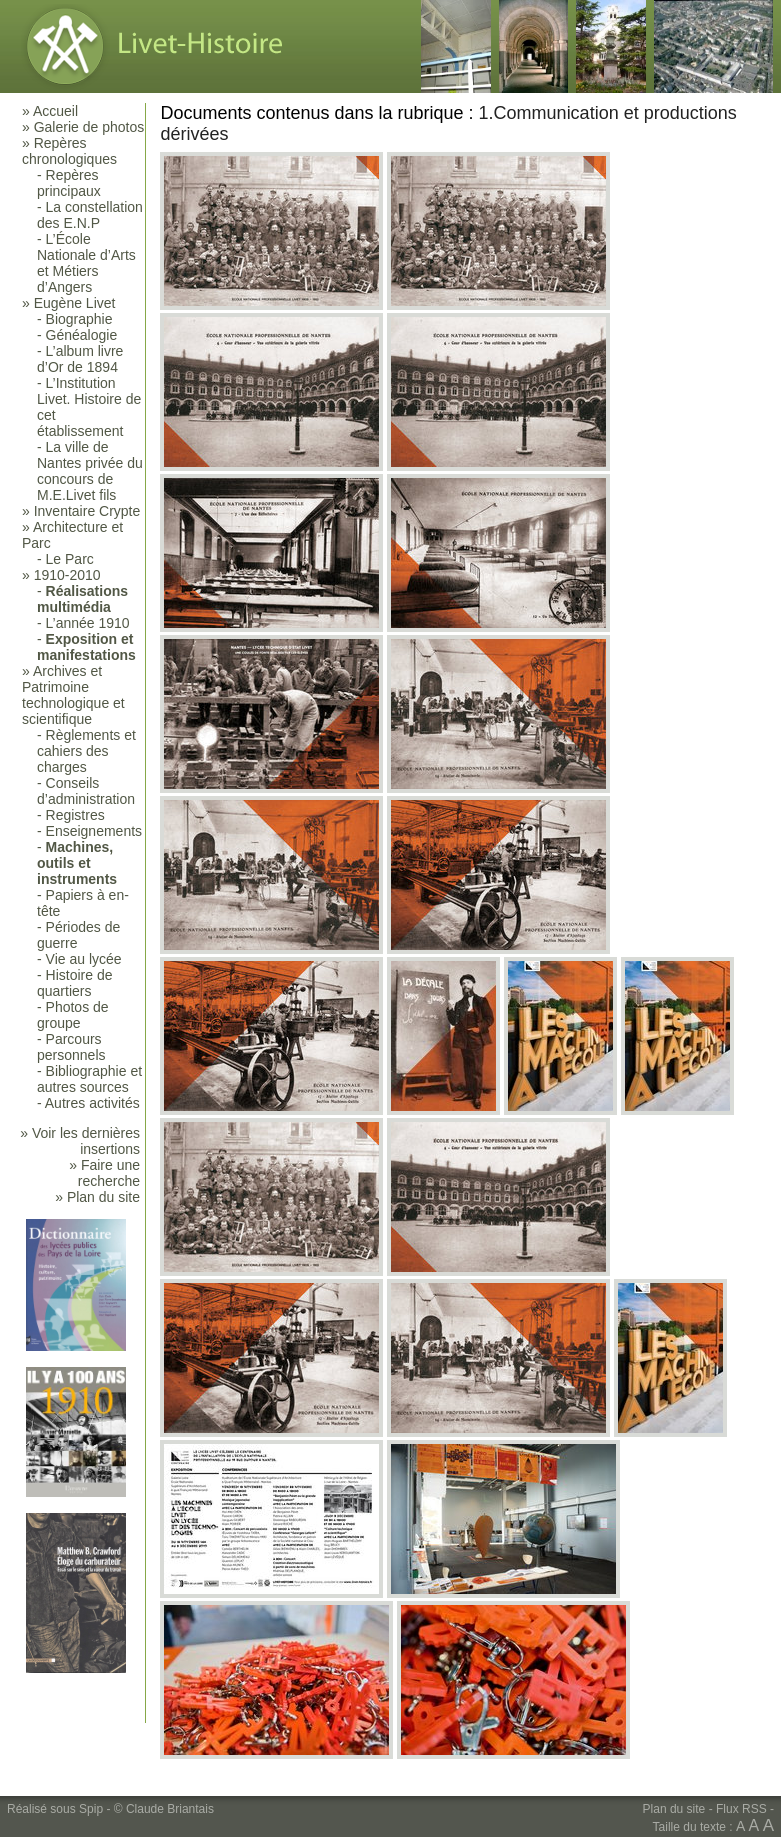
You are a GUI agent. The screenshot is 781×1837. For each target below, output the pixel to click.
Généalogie (82, 335)
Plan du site (674, 1809)
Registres (75, 815)
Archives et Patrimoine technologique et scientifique (73, 695)
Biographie (79, 319)
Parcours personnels (71, 1047)
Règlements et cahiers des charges (86, 751)
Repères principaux (69, 183)
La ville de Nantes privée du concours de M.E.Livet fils (90, 471)
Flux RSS (741, 1809)
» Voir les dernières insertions (80, 1141)
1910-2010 (67, 575)
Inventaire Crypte (87, 511)
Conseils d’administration (86, 791)
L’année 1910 (88, 623)
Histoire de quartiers (74, 983)
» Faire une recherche (104, 1173)
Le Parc (70, 559)
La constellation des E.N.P (90, 215)
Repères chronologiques (69, 151)
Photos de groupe (73, 1015)
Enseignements (94, 831)
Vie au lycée (84, 959)
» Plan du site (97, 1197)
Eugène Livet (75, 303)
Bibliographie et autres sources (89, 1079)
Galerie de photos (89, 127)
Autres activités (92, 1103)
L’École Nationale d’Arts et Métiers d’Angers (86, 263)
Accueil (55, 111)
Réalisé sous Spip (55, 1809)
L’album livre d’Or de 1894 (80, 359)
